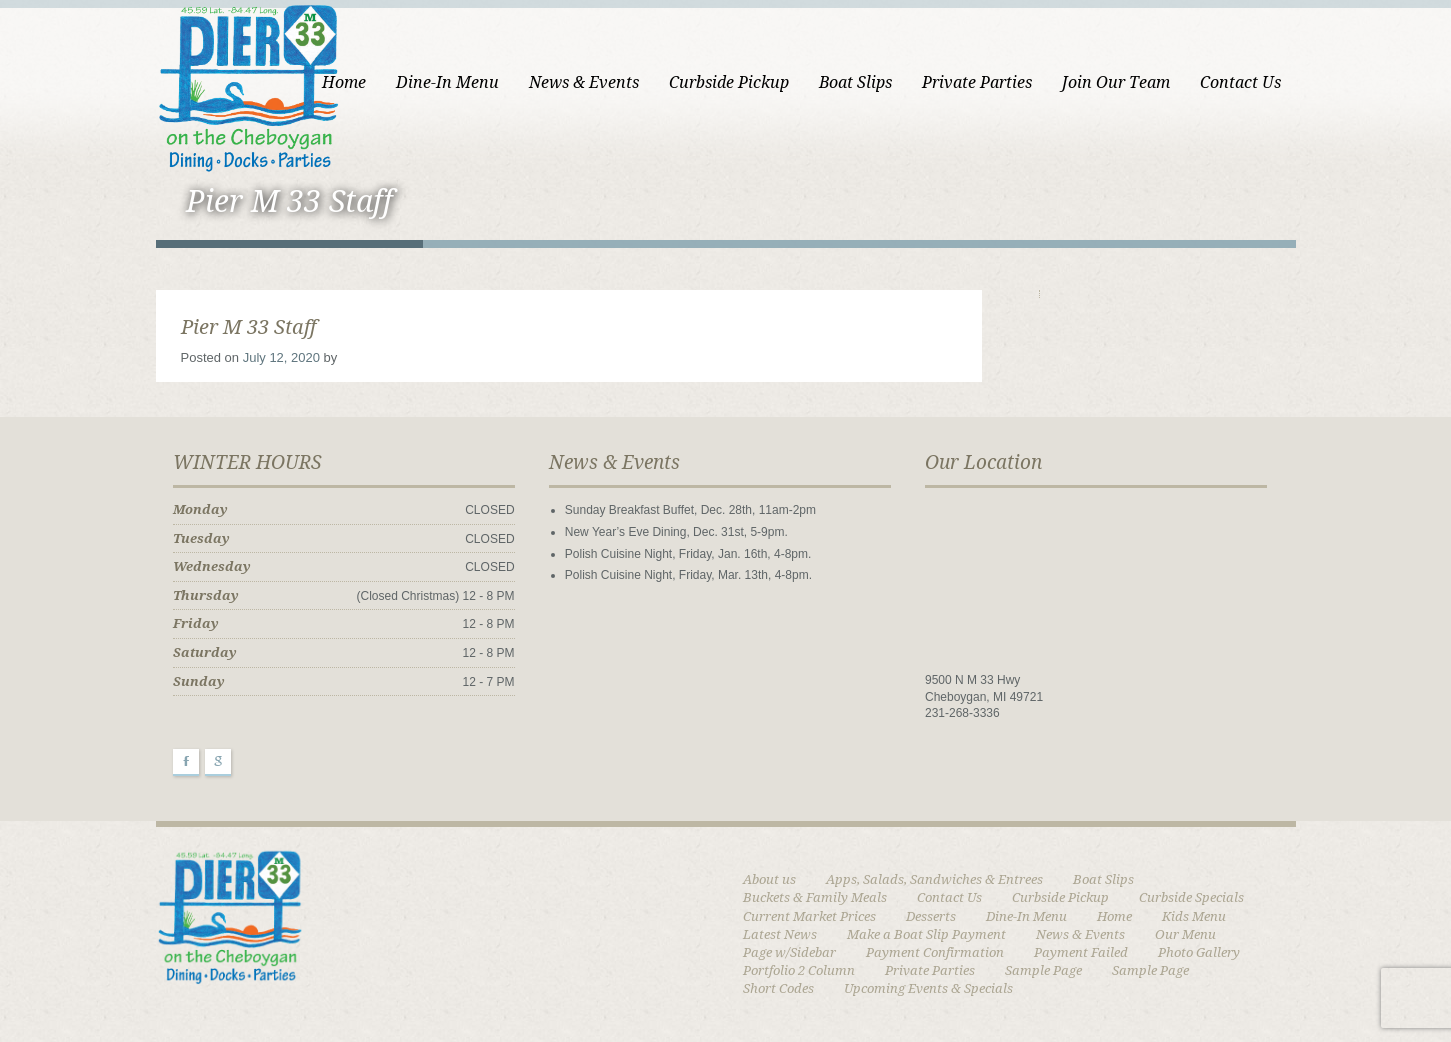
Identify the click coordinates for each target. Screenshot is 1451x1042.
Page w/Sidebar (789, 952)
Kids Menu (1194, 916)
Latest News (780, 934)
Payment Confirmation (935, 952)
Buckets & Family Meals (815, 897)
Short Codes (778, 988)
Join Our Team (1116, 82)
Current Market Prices (809, 916)
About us (769, 879)
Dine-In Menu (447, 82)
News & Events (584, 82)
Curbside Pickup (729, 82)
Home (344, 82)
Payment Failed (1081, 952)
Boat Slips (855, 82)
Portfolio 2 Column (799, 970)
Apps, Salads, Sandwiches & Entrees (934, 879)
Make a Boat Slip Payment (926, 934)
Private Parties (977, 82)
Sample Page (1043, 970)
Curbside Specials (1191, 897)
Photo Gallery (1199, 952)
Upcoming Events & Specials (928, 988)
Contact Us (1240, 82)
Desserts (931, 916)
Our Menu (1185, 934)
